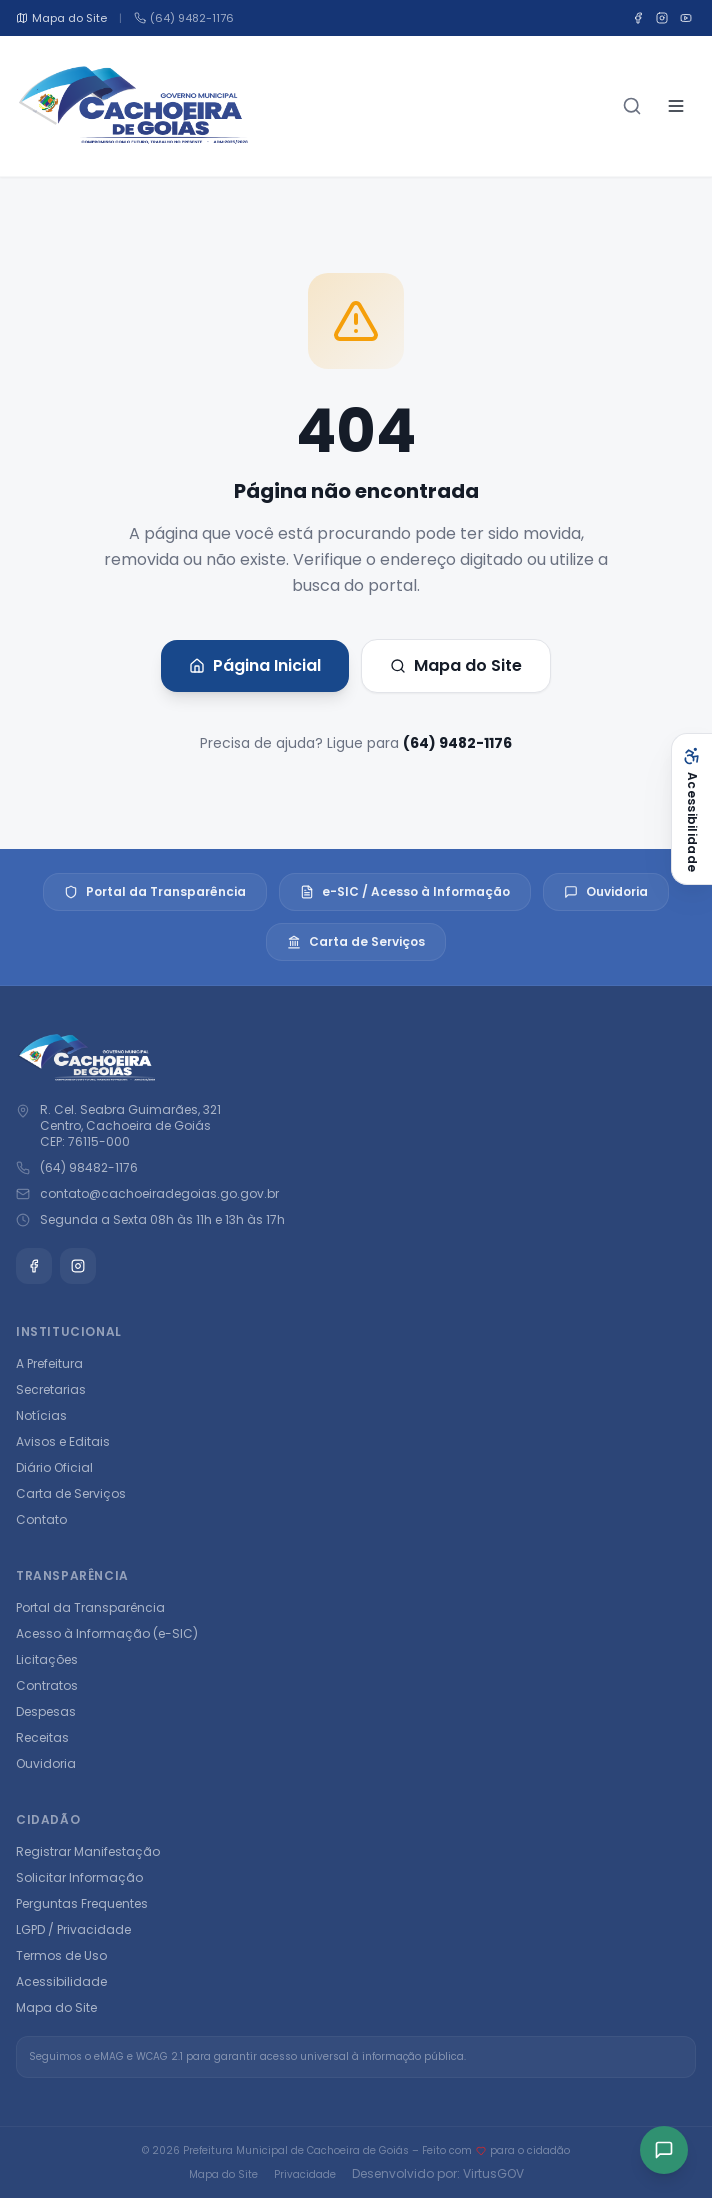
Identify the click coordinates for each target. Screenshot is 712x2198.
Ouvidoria (606, 891)
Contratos (47, 1685)
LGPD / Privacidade (73, 1929)
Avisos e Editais (63, 1441)
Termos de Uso (61, 1955)
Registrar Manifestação (88, 1851)
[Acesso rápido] (664, 2150)
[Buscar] (632, 106)
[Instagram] (662, 18)
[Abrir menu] (676, 106)
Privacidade (305, 2174)
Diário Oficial (54, 1467)
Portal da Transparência (155, 891)
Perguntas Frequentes (82, 1903)
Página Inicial (255, 665)
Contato (41, 1519)
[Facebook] (638, 18)
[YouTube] (686, 18)
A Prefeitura (49, 1363)
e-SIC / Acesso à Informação (405, 891)
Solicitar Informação (79, 1877)
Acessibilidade (61, 1981)
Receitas (42, 1737)
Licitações (47, 1659)
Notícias (41, 1415)
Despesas (46, 1711)
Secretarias (51, 1389)
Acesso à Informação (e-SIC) (107, 1633)
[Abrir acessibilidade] (691, 809)
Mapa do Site (456, 665)
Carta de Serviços (356, 941)
